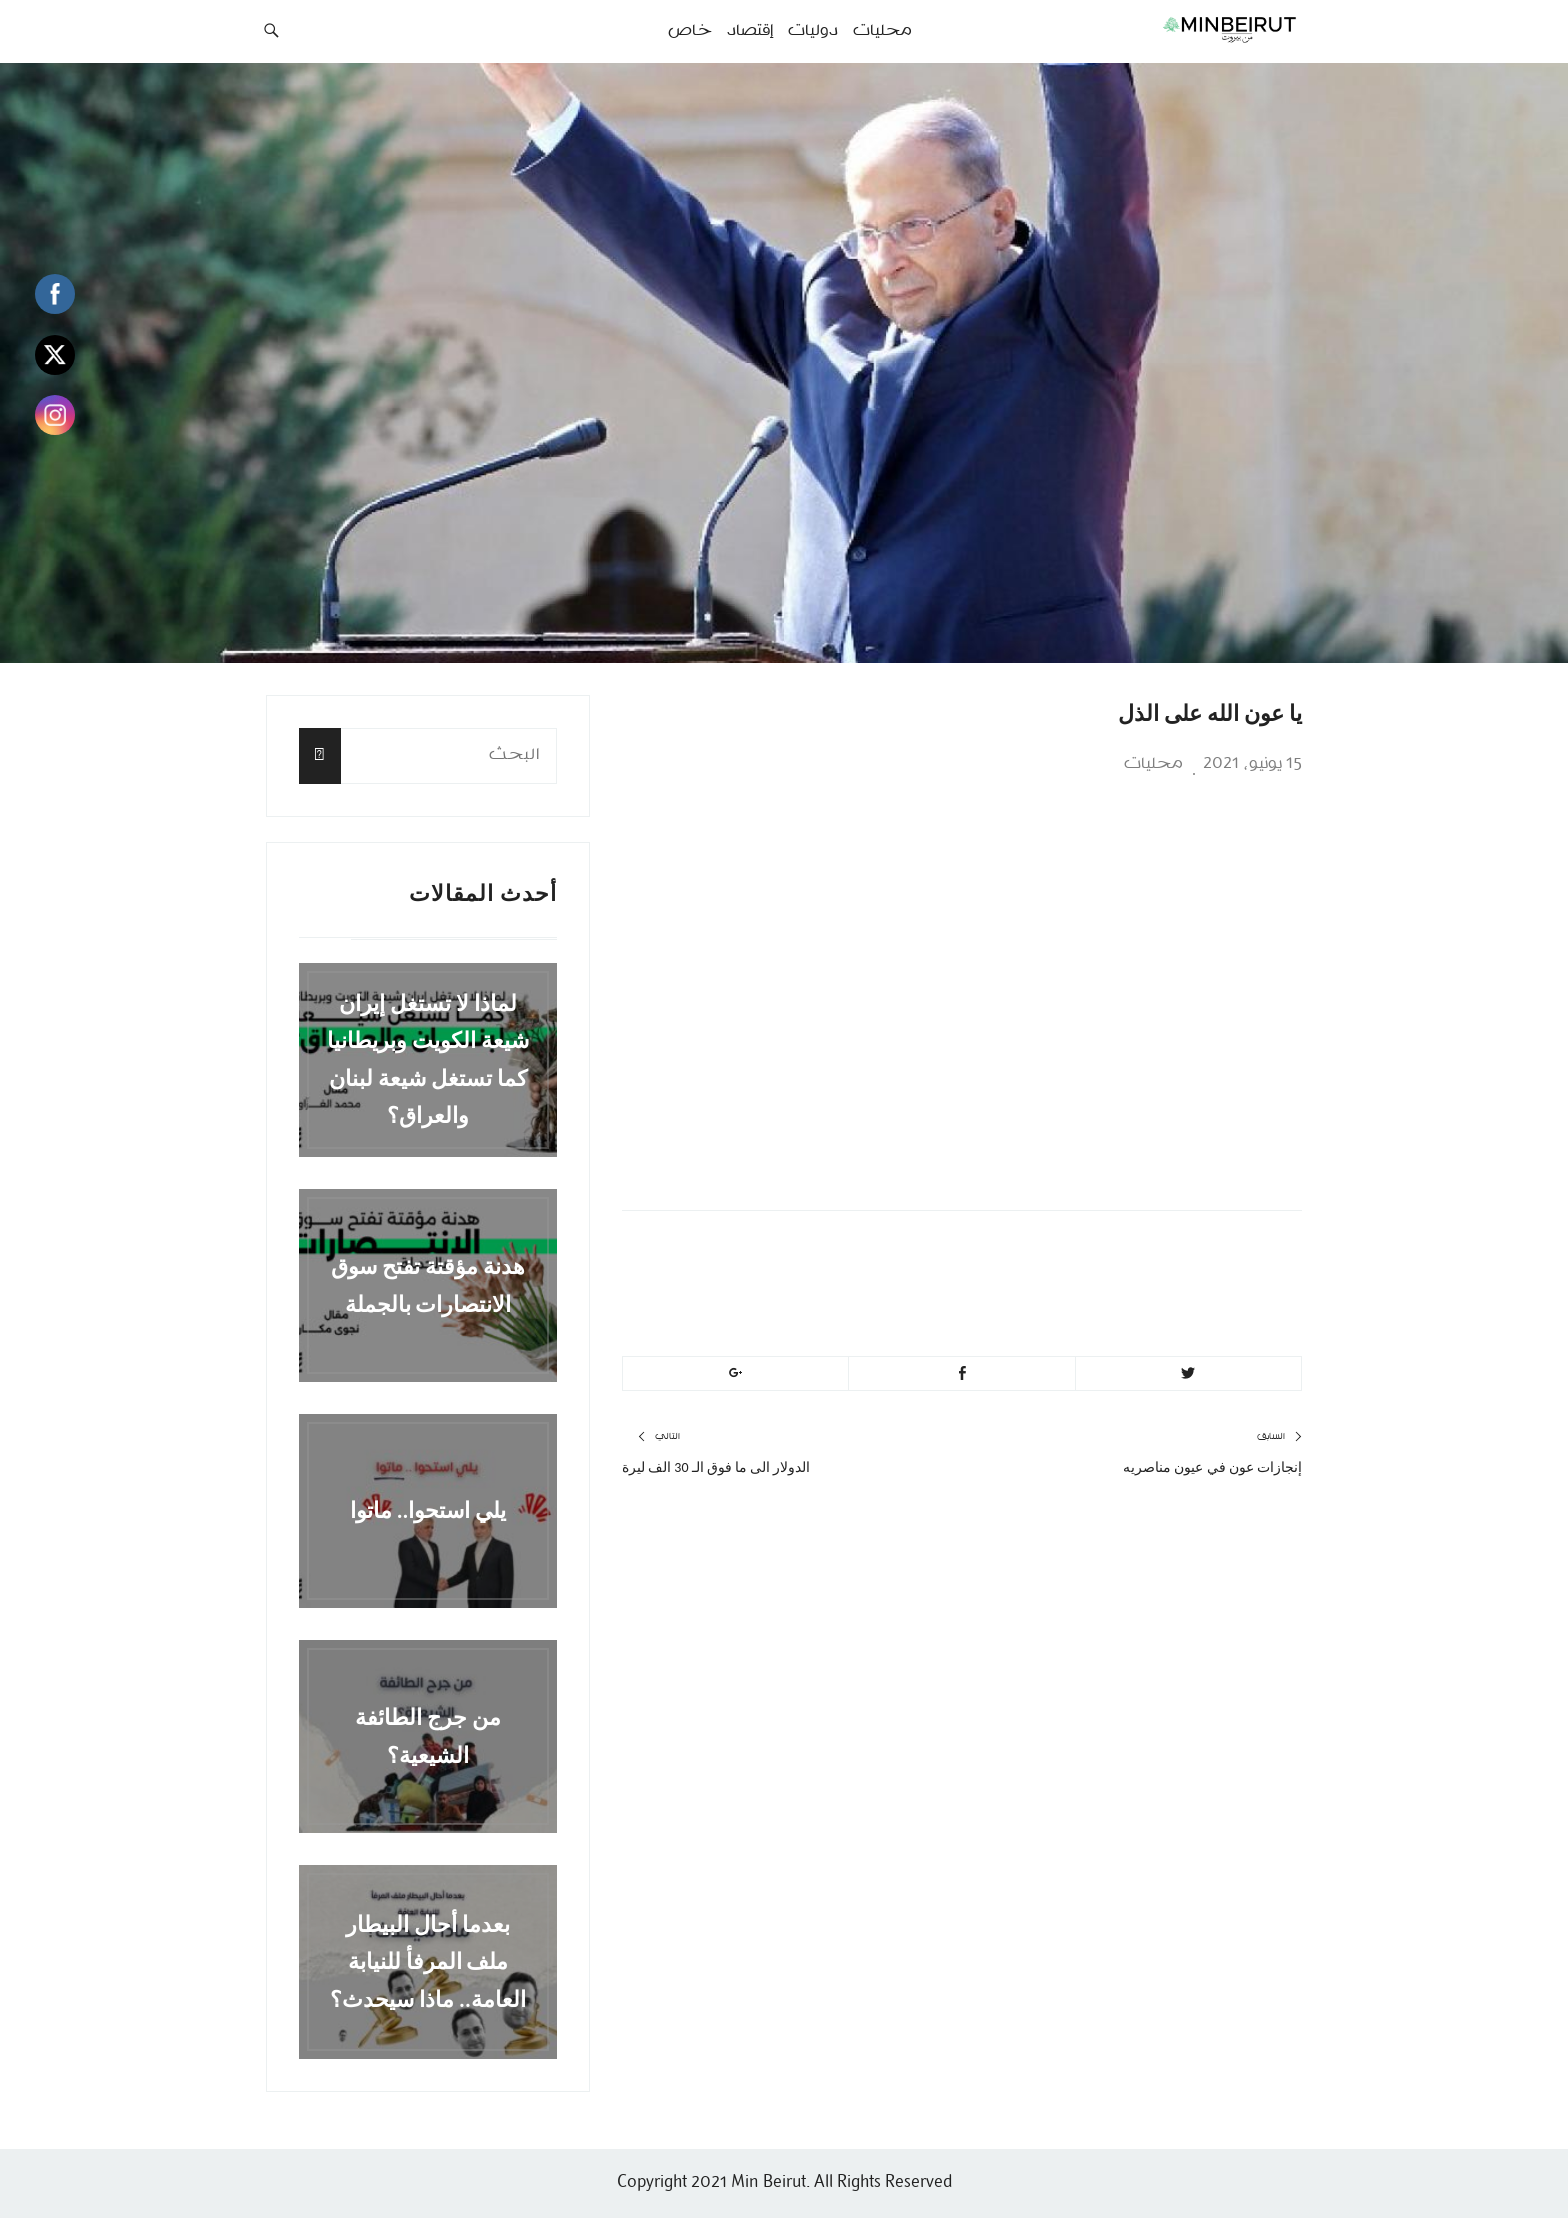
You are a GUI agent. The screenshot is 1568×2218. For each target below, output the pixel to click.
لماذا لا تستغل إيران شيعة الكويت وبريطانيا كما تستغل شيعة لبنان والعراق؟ (428, 1059)
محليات (1153, 764)
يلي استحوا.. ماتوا (428, 1510)
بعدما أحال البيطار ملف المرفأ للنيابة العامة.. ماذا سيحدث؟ (428, 1962)
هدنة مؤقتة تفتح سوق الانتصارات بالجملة (428, 1285)
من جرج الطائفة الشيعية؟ (428, 1736)
